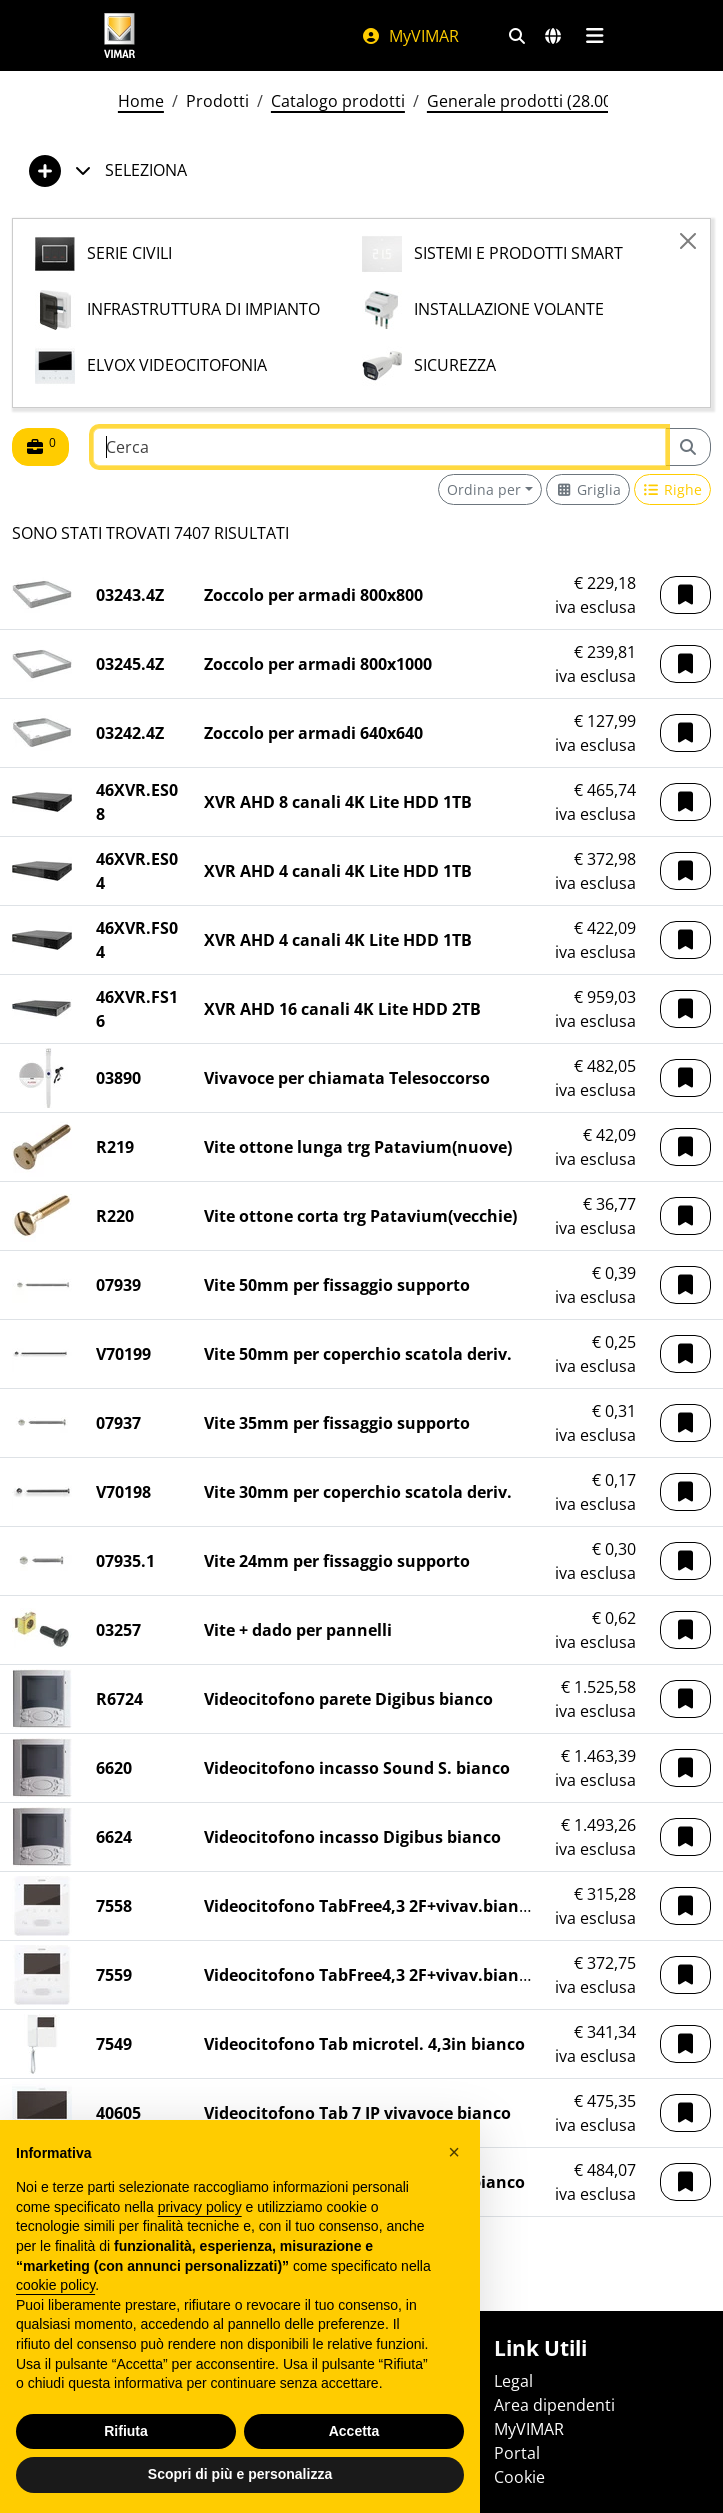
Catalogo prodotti (338, 101)
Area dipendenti (554, 2405)
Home (141, 101)
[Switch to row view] (673, 489)
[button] (685, 595)
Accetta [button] (354, 2431)
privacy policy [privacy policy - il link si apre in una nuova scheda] (200, 2207)
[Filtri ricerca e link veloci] (517, 36)
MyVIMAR (410, 36)
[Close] (688, 241)
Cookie (519, 2477)
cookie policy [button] (55, 2285)
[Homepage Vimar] (120, 35)
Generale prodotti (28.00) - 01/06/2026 (570, 101)
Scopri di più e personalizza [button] (240, 2474)
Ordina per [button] (484, 489)
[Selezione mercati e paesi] (553, 36)
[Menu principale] (595, 36)
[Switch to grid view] (588, 489)
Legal (513, 2381)
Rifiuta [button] (126, 2431)
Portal (517, 2453)
